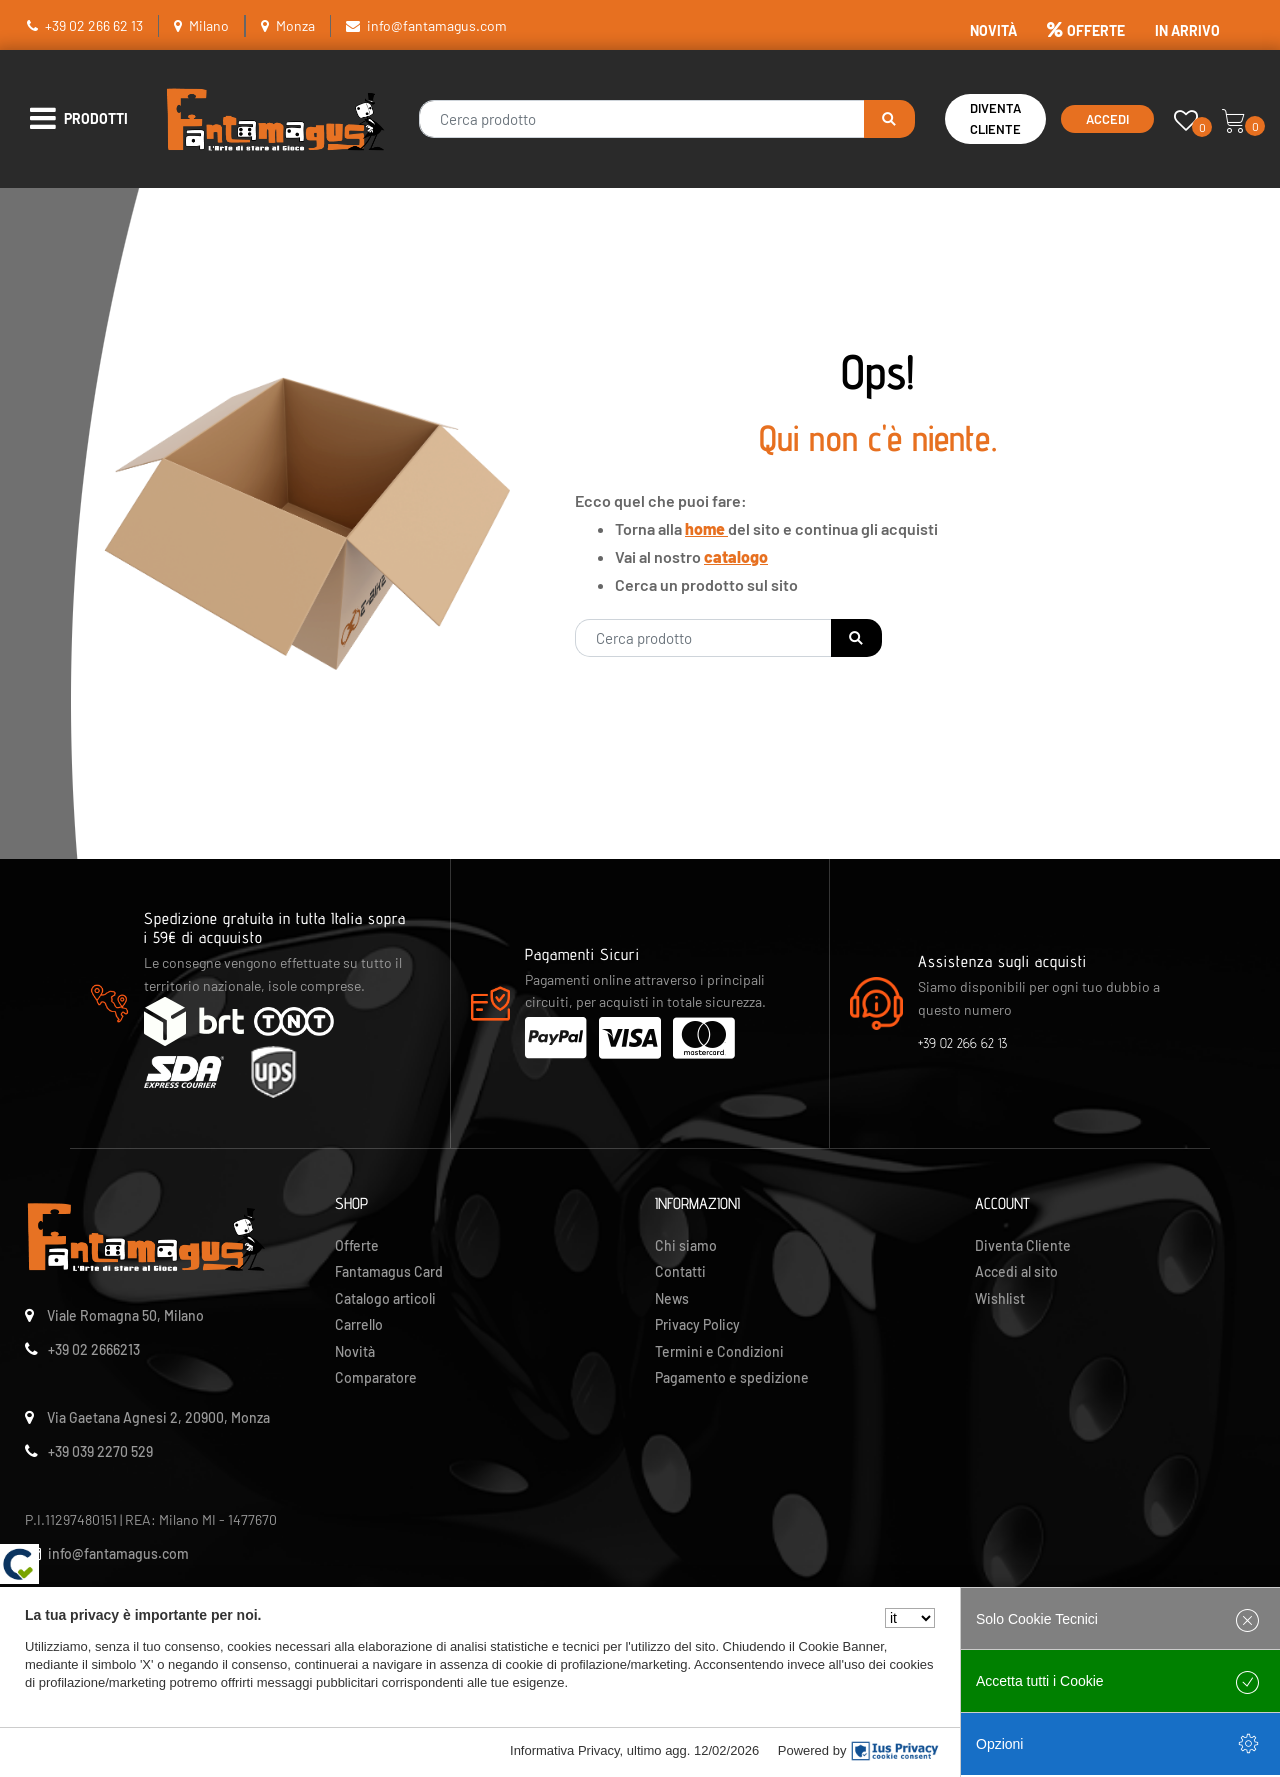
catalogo (736, 556)
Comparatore (376, 1377)
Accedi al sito (1016, 1271)
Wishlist (1000, 1298)
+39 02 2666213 (94, 1349)
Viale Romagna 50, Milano (125, 1315)
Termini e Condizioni (719, 1351)
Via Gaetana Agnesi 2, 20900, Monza (158, 1417)
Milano (209, 25)
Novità (355, 1351)
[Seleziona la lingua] (910, 1618)
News (672, 1298)
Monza (295, 25)
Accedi (1107, 119)
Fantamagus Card (389, 1271)
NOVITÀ (993, 30)
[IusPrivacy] (895, 1751)
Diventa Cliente (995, 118)
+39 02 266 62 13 (94, 25)
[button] (889, 119)
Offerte (357, 1245)
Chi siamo (686, 1245)
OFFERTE (1086, 30)
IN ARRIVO (1187, 30)
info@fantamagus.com (437, 25)
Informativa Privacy (565, 1750)
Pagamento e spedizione (732, 1377)
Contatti (680, 1271)
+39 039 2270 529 (100, 1451)
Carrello (359, 1324)
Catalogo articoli (385, 1298)
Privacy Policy (697, 1324)
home (706, 528)
